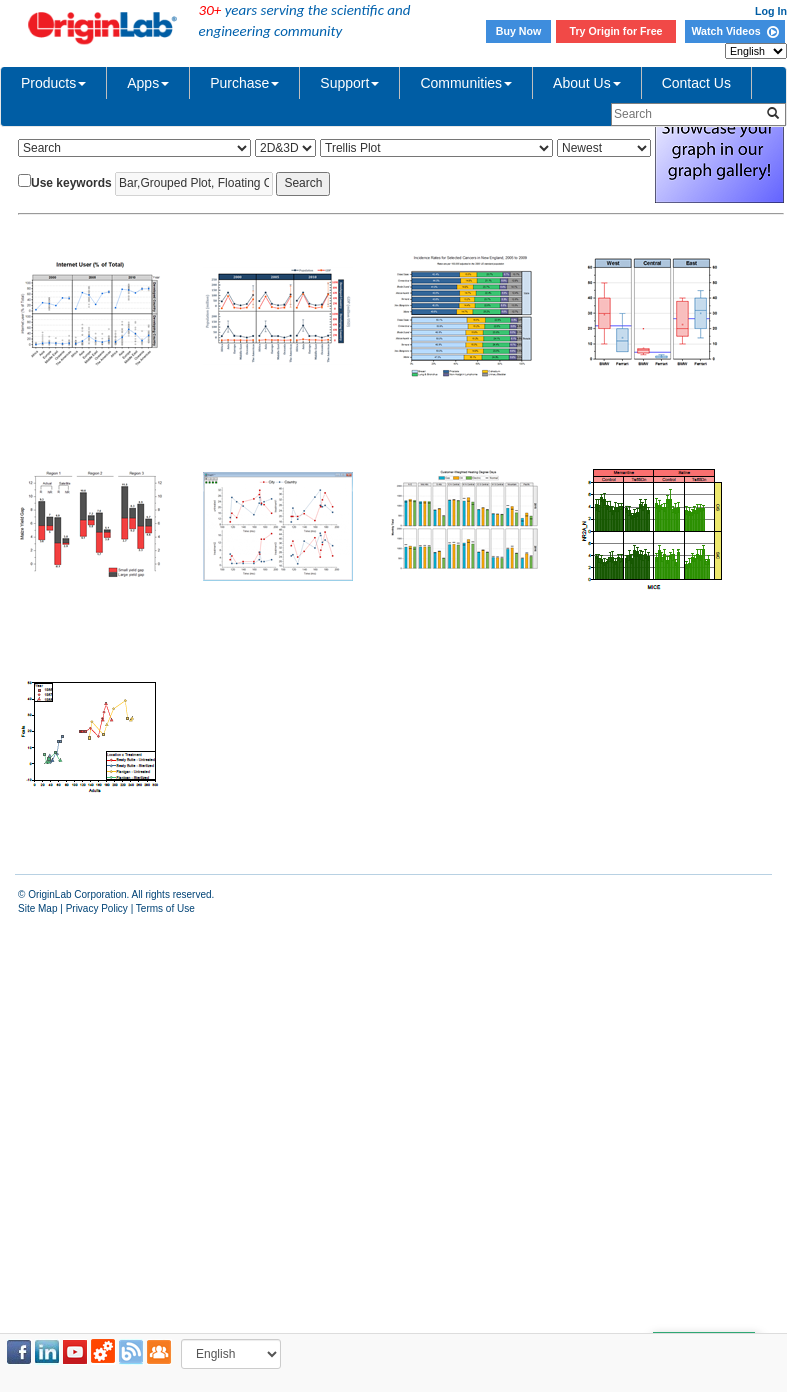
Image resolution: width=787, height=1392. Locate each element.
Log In (771, 11)
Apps (148, 83)
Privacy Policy (97, 908)
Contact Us (696, 83)
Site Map (37, 908)
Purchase (244, 83)
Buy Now (519, 31)
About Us (587, 83)
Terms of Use (165, 908)
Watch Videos (734, 31)
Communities (466, 83)
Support (349, 83)
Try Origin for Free (616, 31)
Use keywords (71, 183)
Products (53, 83)
